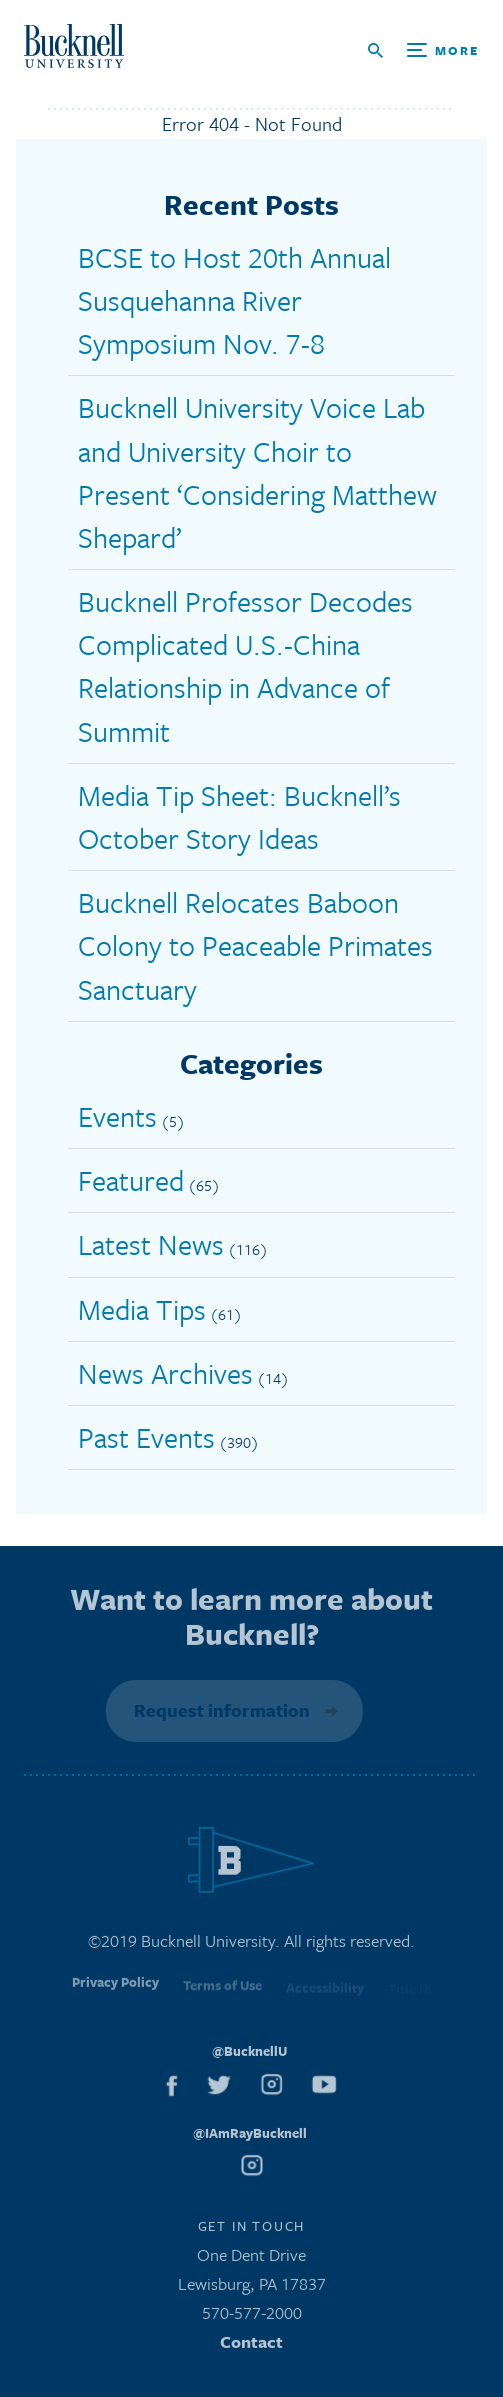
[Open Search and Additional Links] (423, 50)
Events (117, 1116)
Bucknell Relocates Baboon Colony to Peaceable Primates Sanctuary (255, 945)
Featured (131, 1180)
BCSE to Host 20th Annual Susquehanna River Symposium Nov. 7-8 (234, 300)
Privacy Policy (115, 1989)
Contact (251, 2344)
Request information (220, 1710)
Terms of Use (222, 1991)
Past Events (146, 1437)
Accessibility (325, 1992)
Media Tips (142, 1309)
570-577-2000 (252, 2316)
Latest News (151, 1244)
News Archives (165, 1373)
